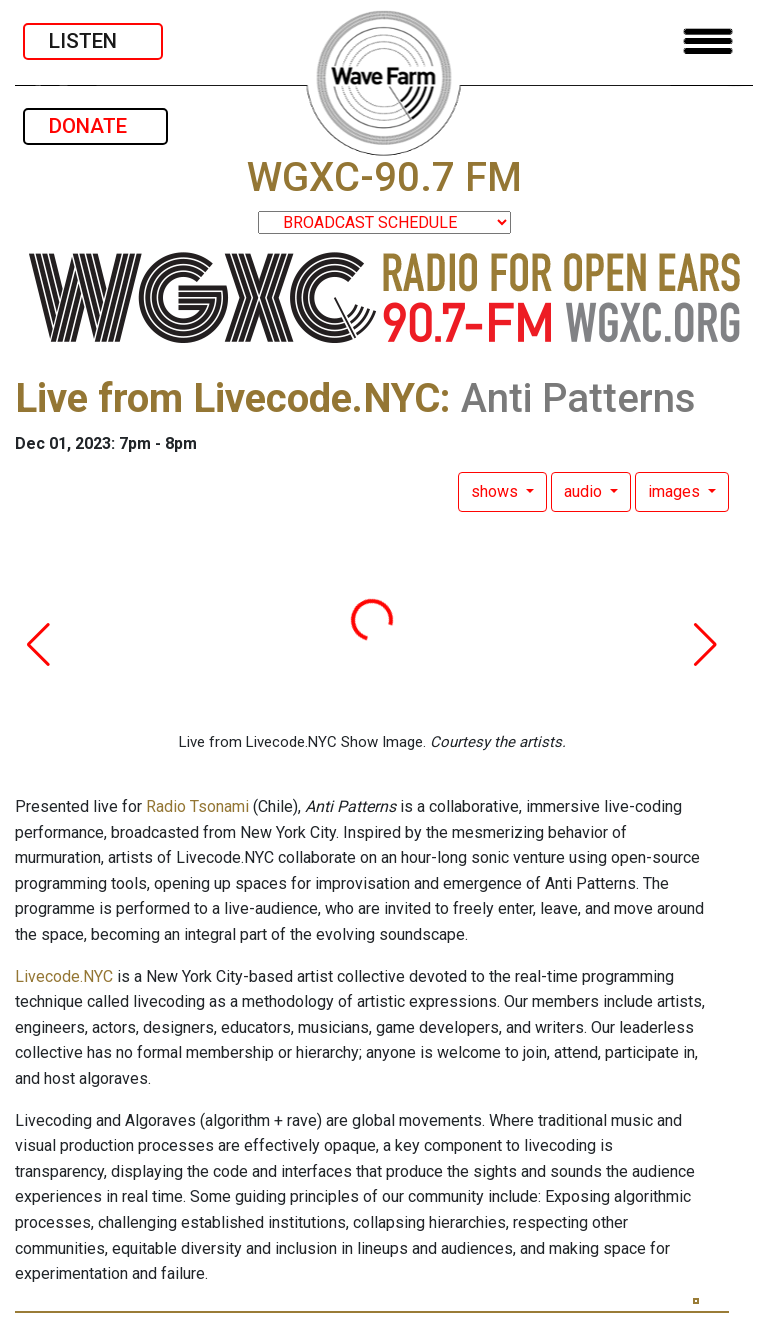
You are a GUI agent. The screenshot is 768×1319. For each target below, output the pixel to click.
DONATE (95, 126)
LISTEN (93, 41)
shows (496, 491)
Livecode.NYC (64, 976)
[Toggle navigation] (708, 41)
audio (585, 491)
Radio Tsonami (197, 806)
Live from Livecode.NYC (227, 398)
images (676, 491)
